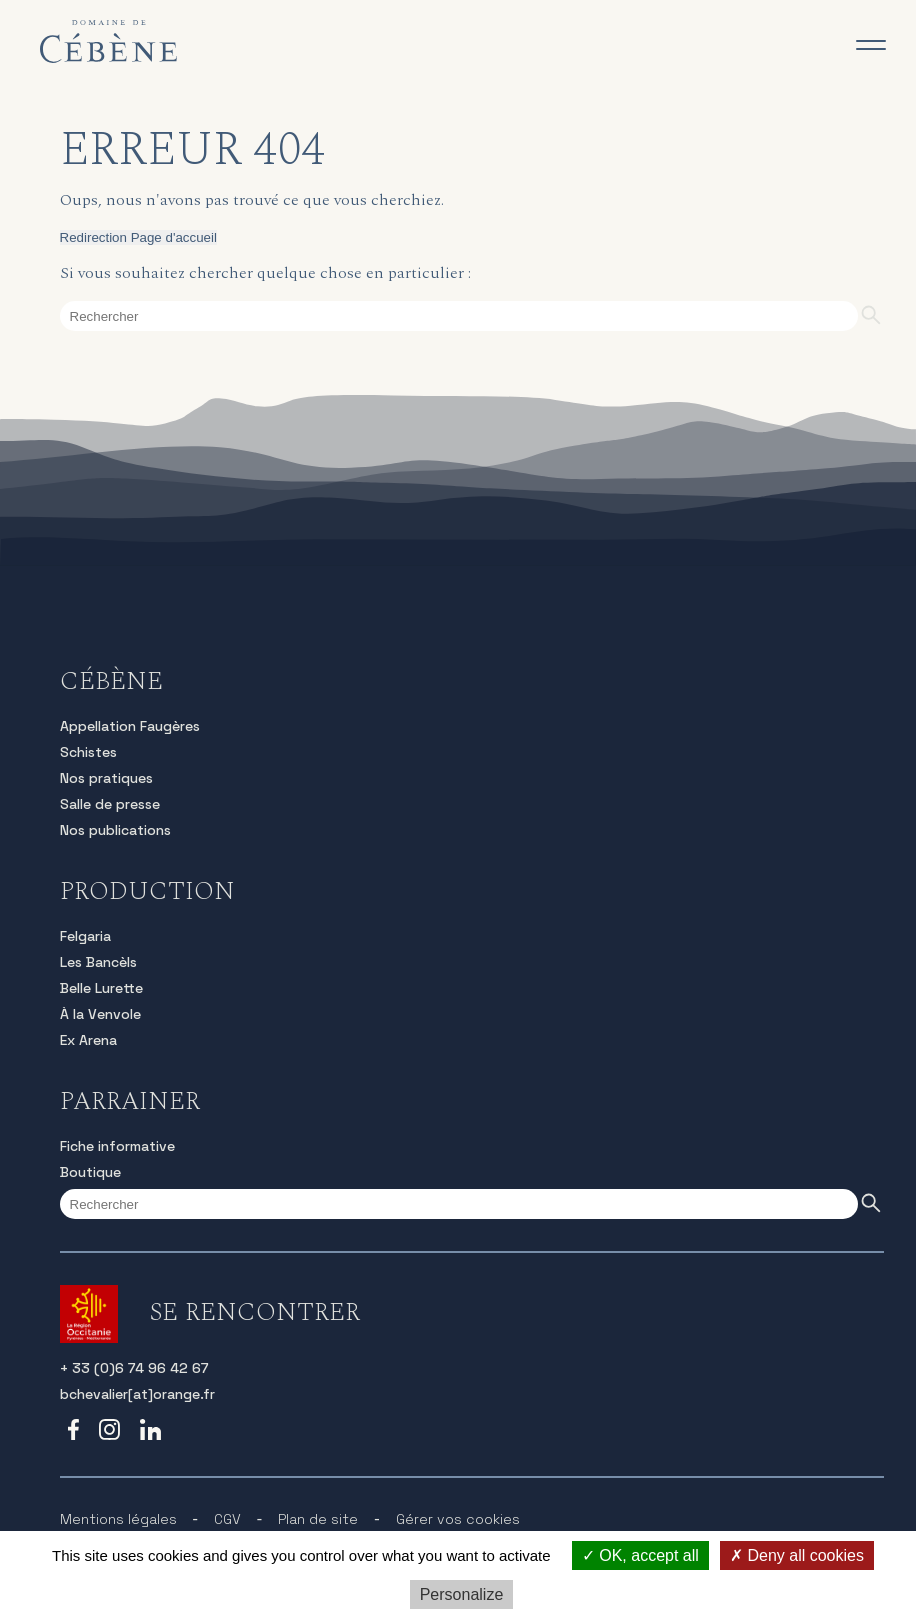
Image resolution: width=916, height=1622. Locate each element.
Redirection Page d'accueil (138, 237)
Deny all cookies (797, 1555)
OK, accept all (640, 1555)
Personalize (462, 1594)
